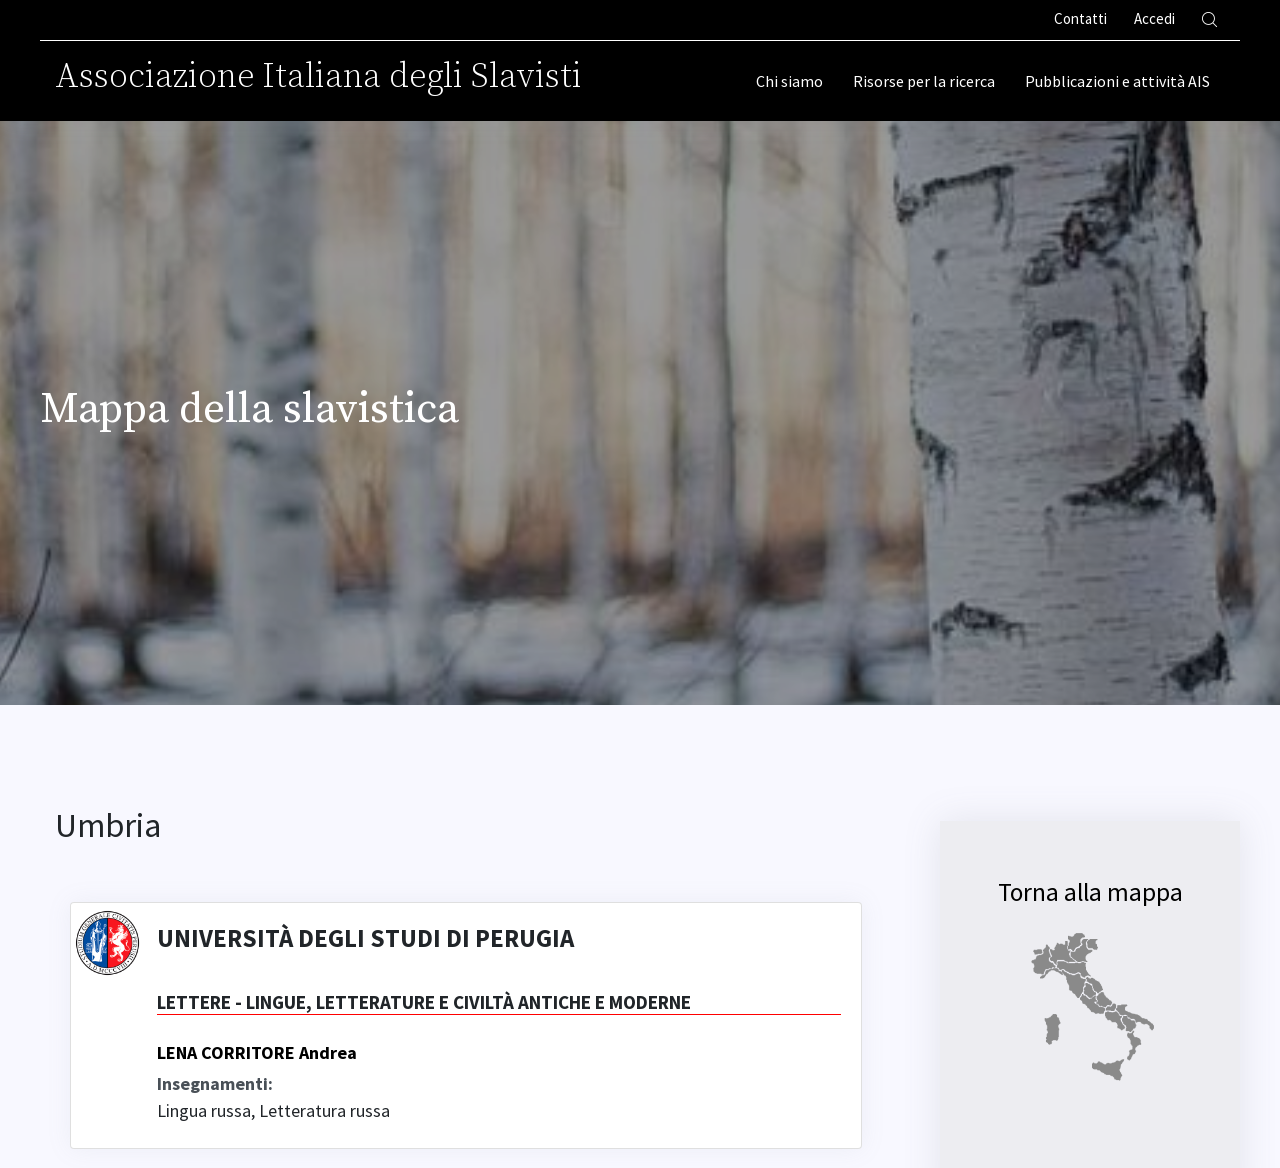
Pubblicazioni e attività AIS (1117, 81)
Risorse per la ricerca (924, 81)
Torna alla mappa (1090, 892)
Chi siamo (789, 81)
